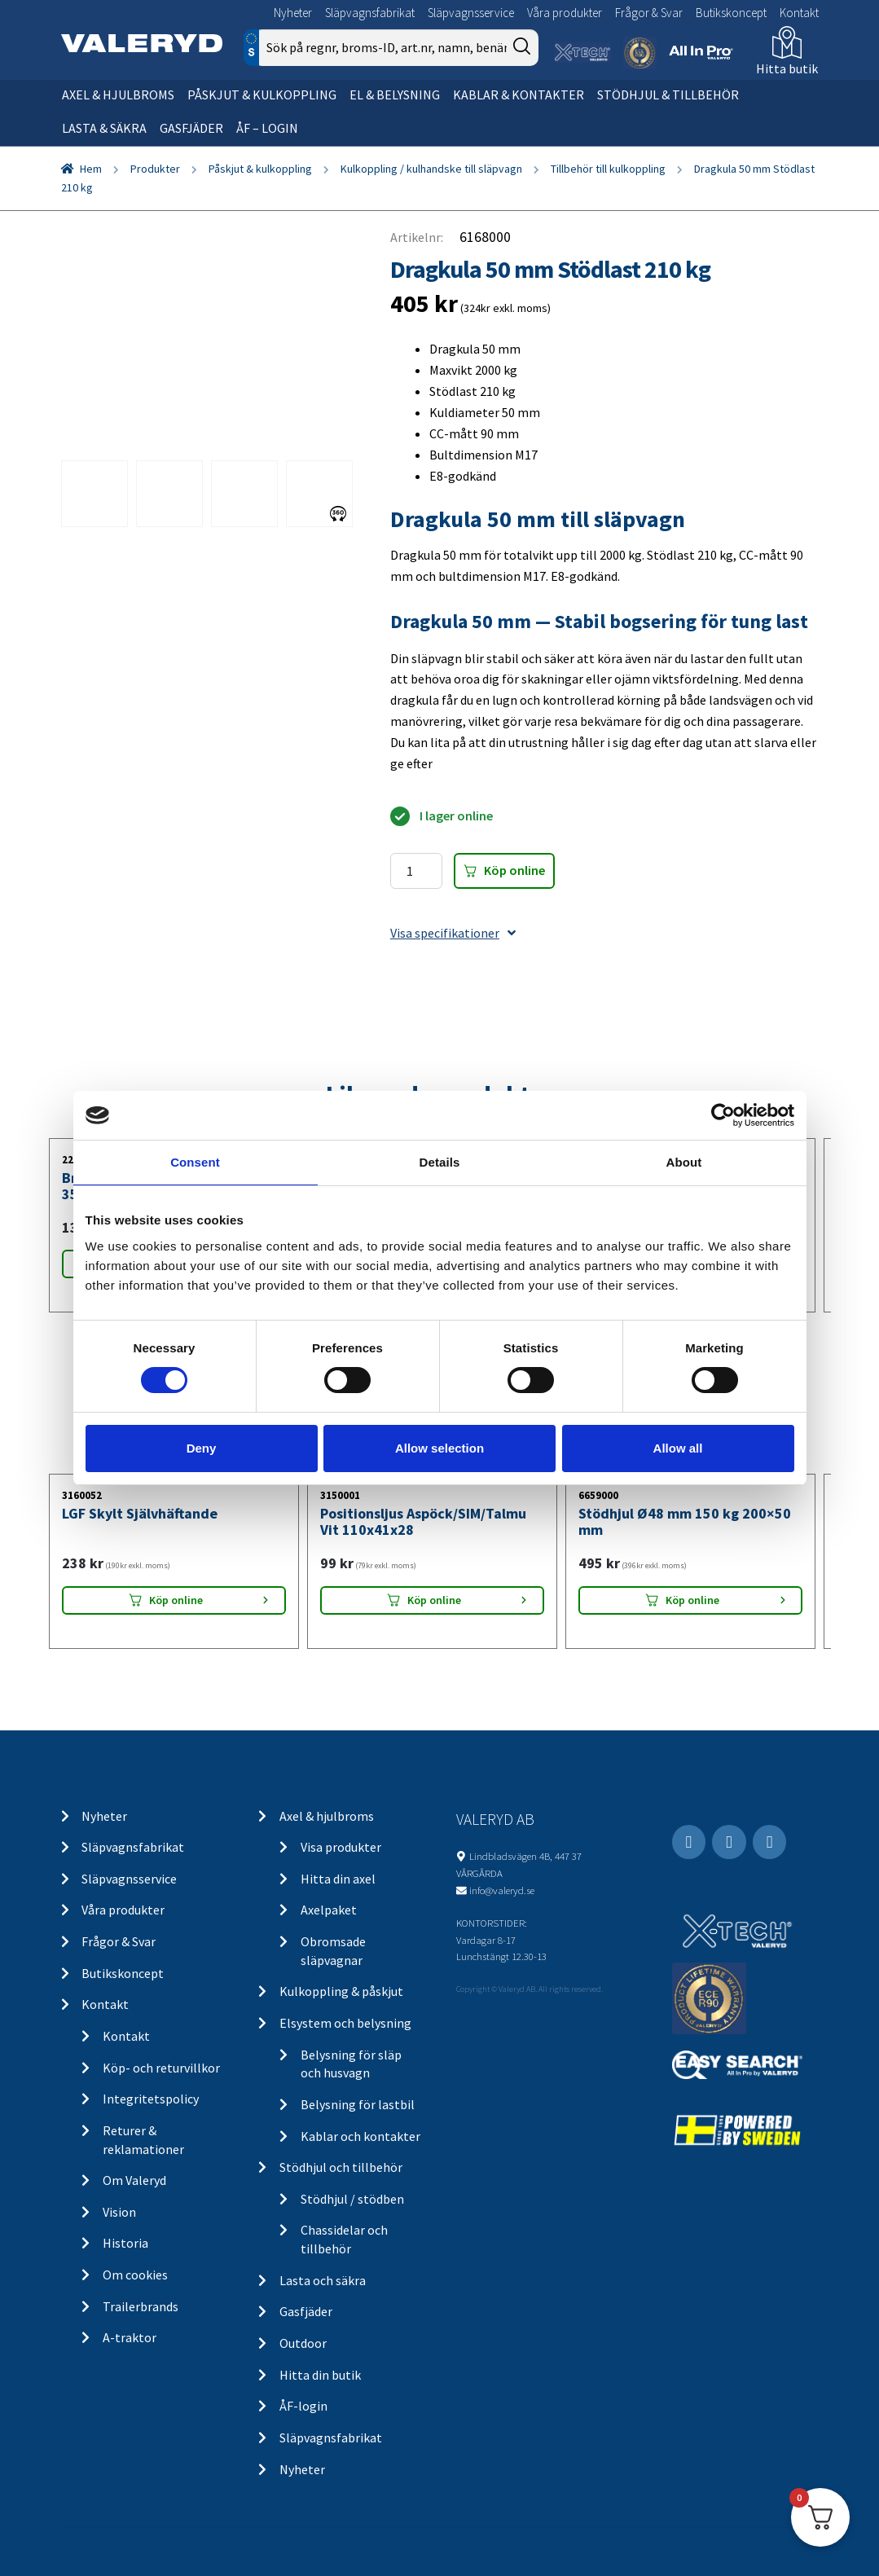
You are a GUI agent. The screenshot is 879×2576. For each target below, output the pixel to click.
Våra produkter (564, 12)
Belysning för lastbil (358, 2104)
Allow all (678, 1448)
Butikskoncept (731, 12)
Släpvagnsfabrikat (370, 12)
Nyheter (293, 12)
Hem (91, 168)
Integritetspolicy (151, 2098)
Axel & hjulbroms (118, 94)
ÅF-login (303, 2406)
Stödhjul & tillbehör (668, 94)
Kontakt (799, 12)
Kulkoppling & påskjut (341, 1991)
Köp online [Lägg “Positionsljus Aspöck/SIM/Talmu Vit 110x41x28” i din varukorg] (434, 1600)
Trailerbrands (140, 2306)
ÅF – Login (267, 128)
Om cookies (135, 2274)
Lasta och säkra (322, 2280)
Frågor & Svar (649, 12)
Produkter (155, 168)
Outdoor (303, 2343)
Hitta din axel (338, 1878)
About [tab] (684, 1162)
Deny (202, 1448)
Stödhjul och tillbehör (340, 2167)
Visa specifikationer (453, 933)
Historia (125, 2243)
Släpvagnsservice (471, 12)
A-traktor (129, 2337)
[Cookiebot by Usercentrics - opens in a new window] (723, 1115)
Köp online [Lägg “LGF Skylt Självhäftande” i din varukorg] (176, 1600)
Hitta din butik (320, 2375)
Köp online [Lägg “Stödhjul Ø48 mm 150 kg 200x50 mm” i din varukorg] (692, 1600)
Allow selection (439, 1448)
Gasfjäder (191, 128)
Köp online (514, 870)
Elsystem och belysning (345, 2023)
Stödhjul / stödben (352, 2199)
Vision (119, 2212)
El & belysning (394, 94)
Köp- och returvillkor (161, 2067)
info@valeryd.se (501, 1890)
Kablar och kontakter (360, 2136)
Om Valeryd (134, 2180)
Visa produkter (341, 1847)
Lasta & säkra (104, 128)
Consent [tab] (195, 1162)
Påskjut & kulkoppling (261, 94)
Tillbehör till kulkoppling (608, 168)
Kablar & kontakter (518, 94)
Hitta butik (787, 68)
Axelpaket (329, 1909)
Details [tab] (440, 1162)
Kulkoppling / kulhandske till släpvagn (431, 168)
